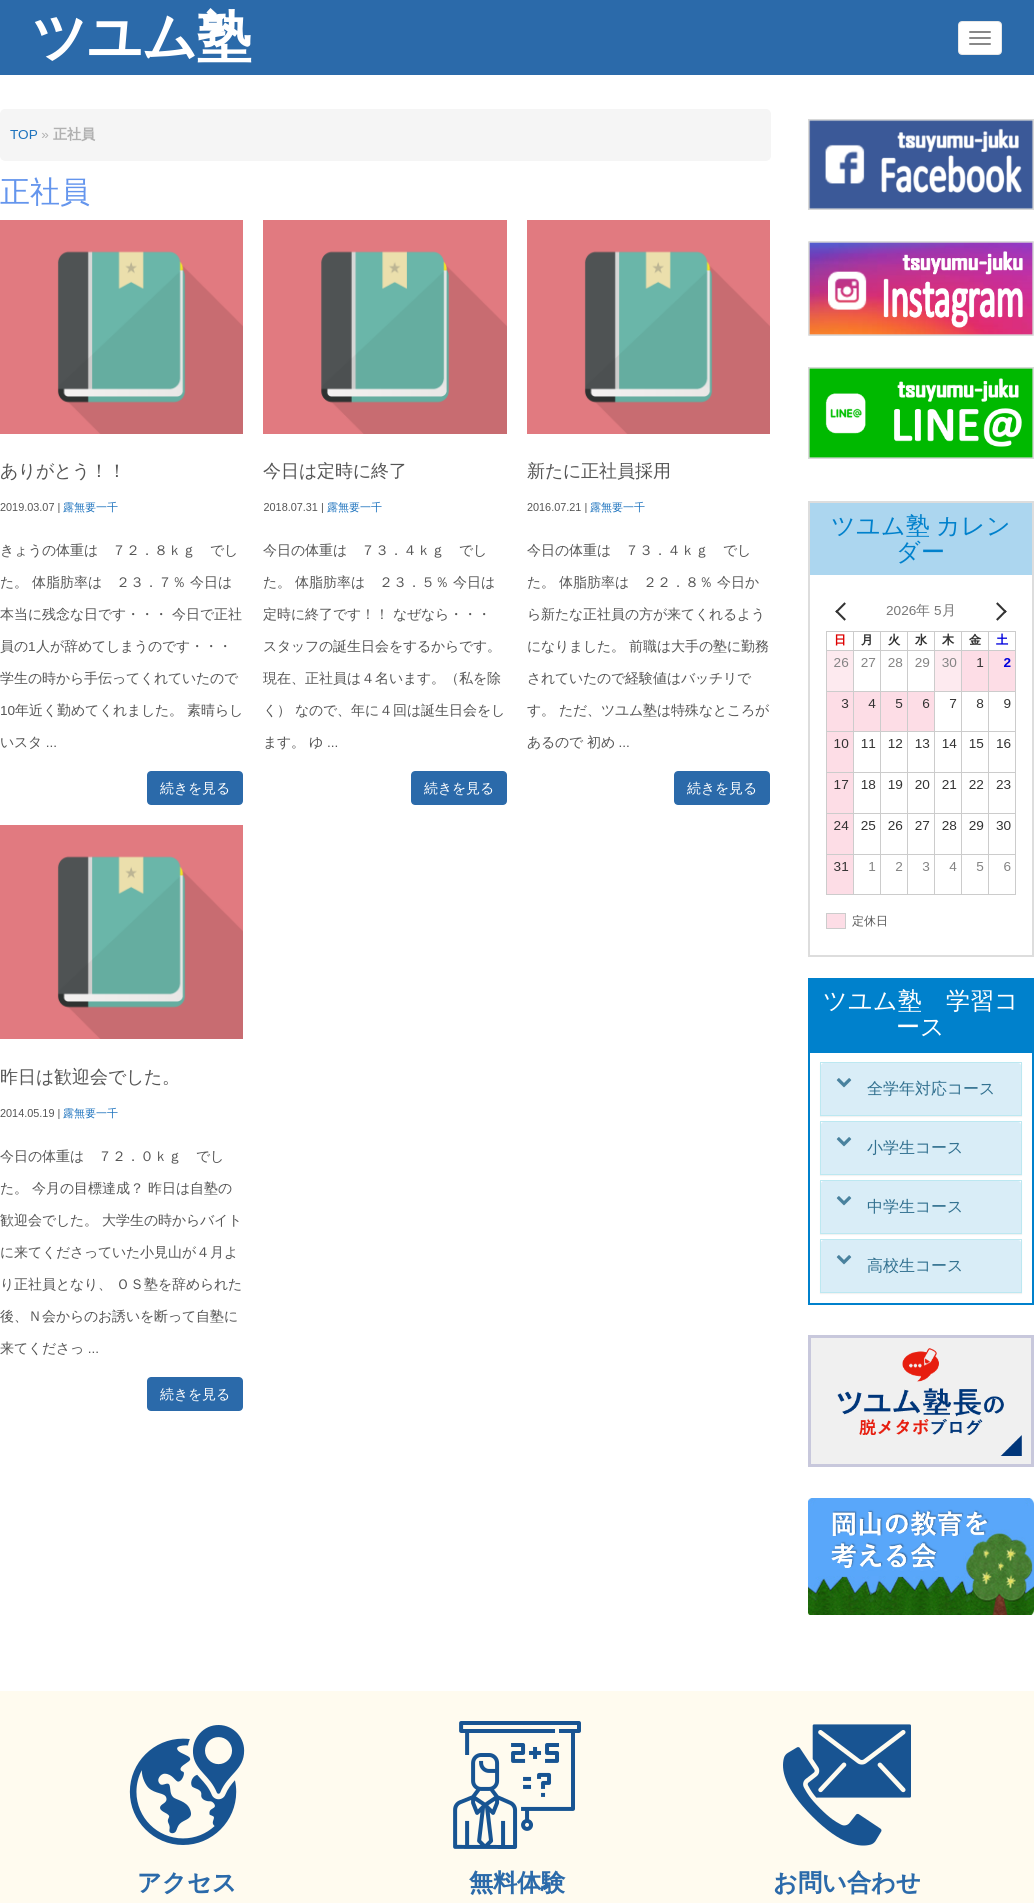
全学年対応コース (931, 1088)
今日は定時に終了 (335, 471)
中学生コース (915, 1206)
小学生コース (915, 1147)
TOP (23, 134)
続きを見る (195, 788)
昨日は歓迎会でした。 (90, 1077)
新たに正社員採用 (599, 471)
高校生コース (915, 1265)
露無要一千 (90, 507)
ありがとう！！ (63, 471)
